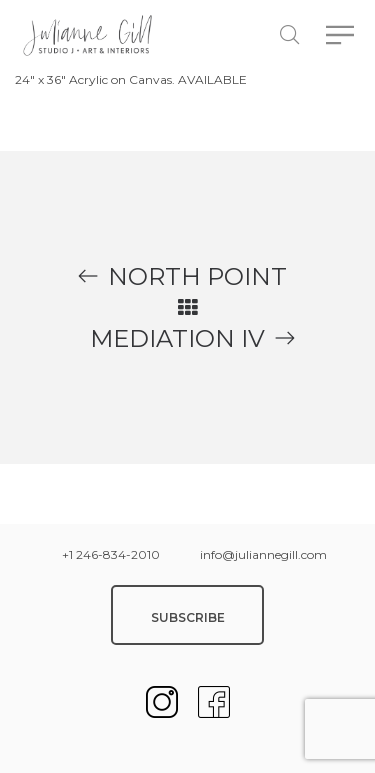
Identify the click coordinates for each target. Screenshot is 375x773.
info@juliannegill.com (263, 554)
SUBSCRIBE (188, 617)
